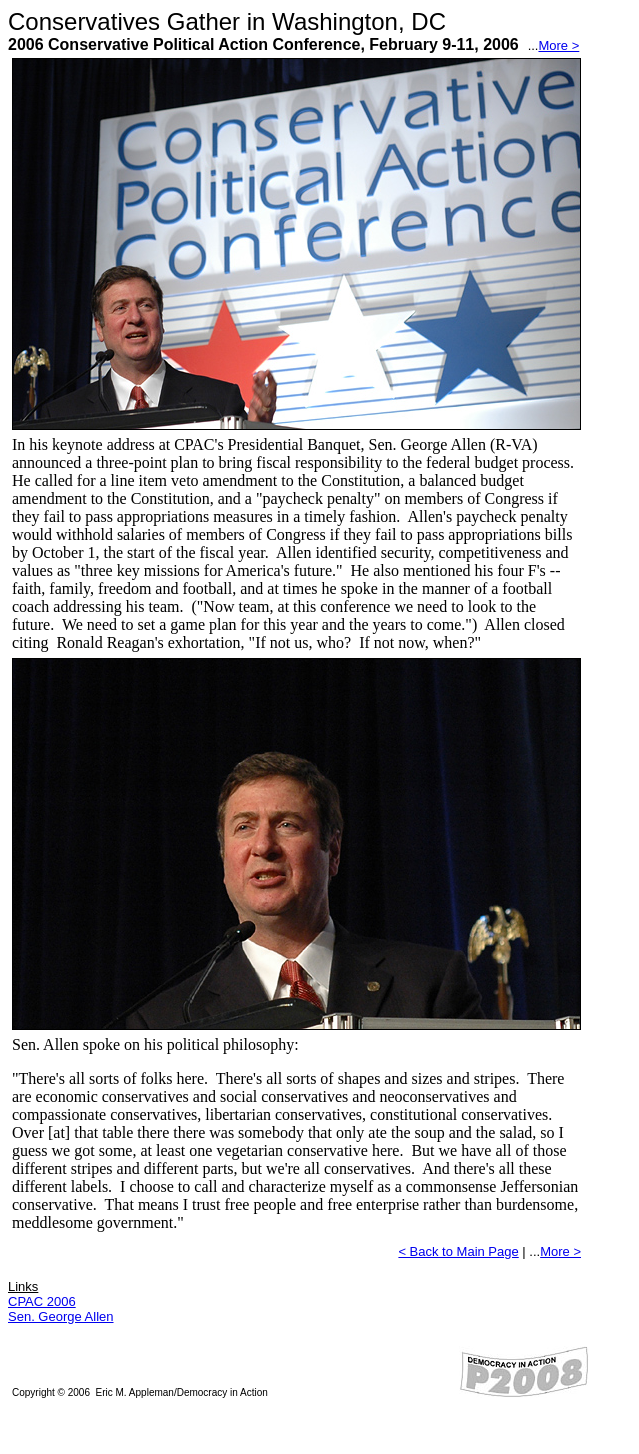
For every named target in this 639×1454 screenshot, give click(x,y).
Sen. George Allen (61, 1316)
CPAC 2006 (42, 1301)
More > (558, 45)
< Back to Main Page (458, 1251)
